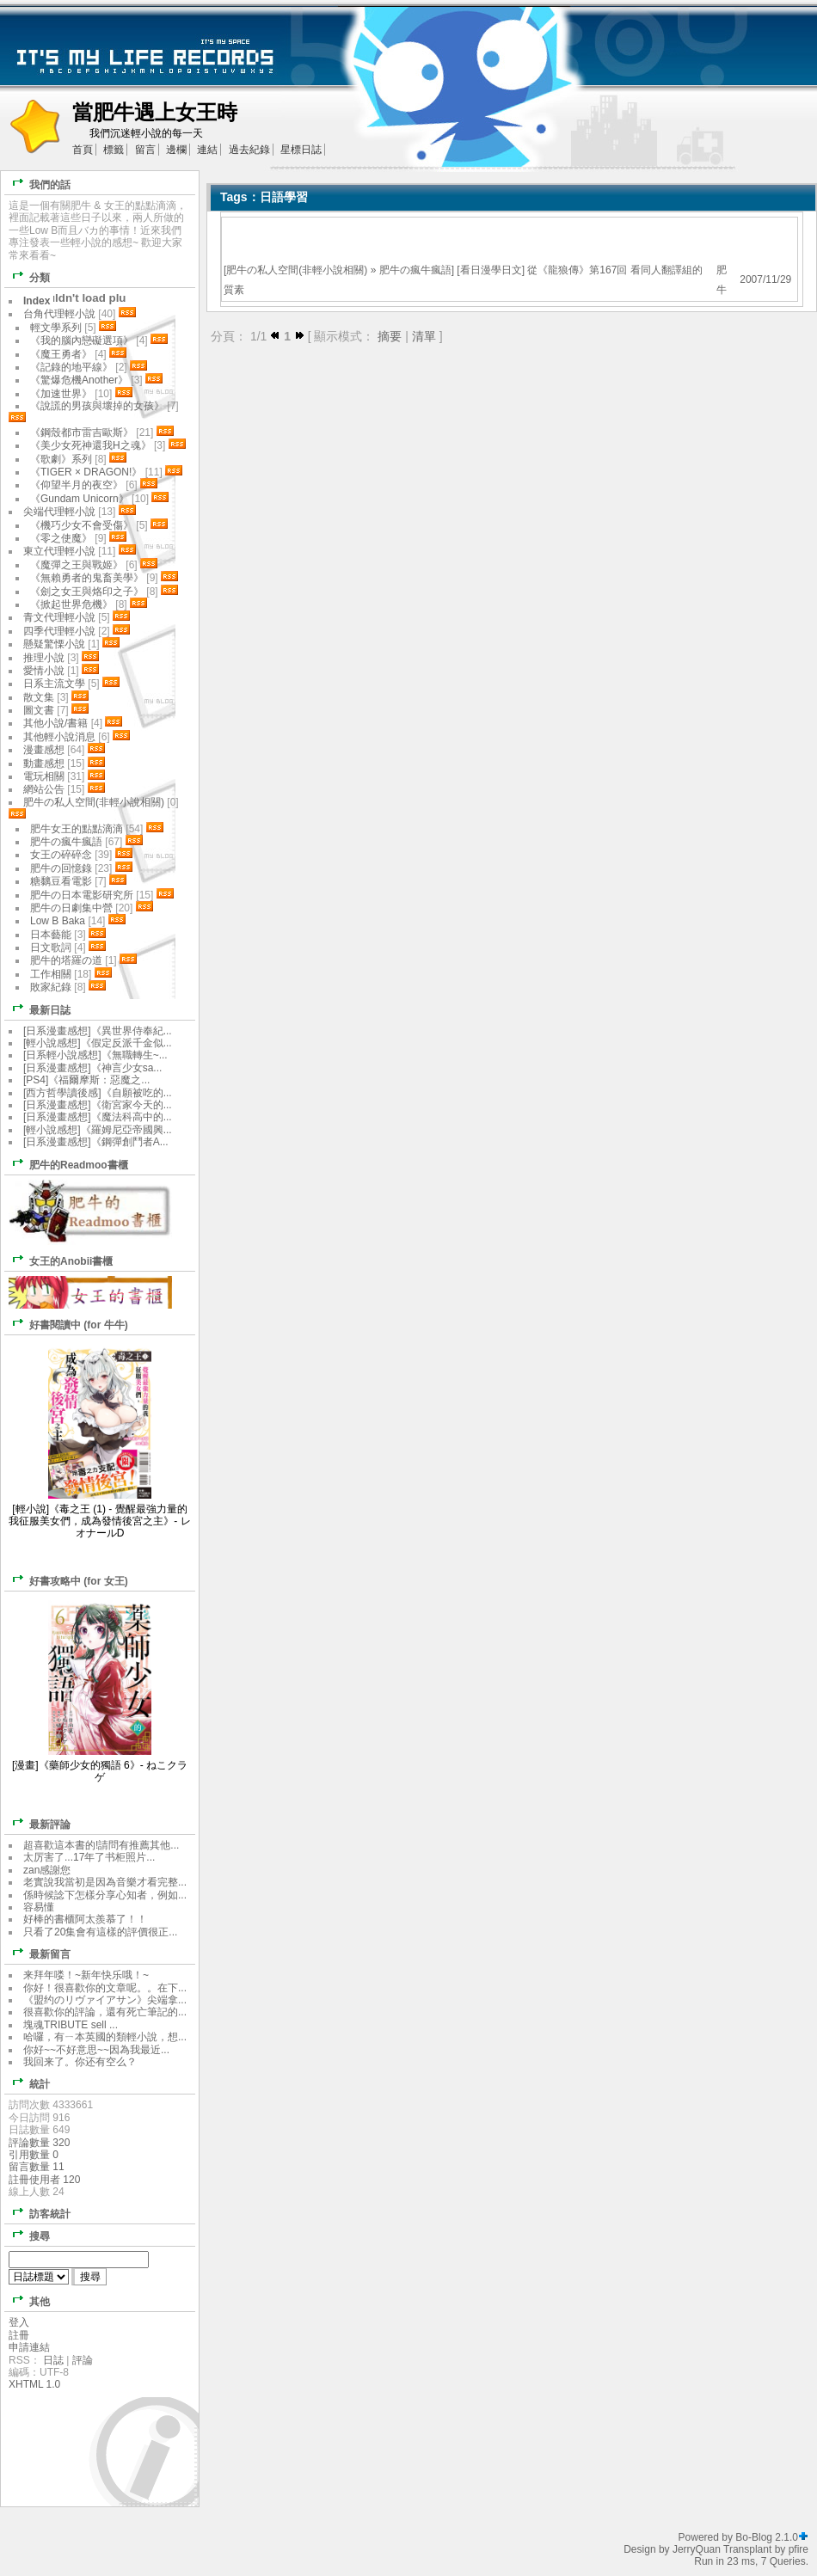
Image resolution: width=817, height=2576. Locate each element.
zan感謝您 (47, 1870)
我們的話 (38, 183)
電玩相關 (43, 776)
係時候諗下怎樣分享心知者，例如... (105, 1895)
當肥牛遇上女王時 (154, 112)
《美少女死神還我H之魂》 (90, 445)
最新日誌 (38, 1009)
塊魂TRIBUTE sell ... (70, 2025)
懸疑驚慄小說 (54, 644)
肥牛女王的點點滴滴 (76, 829)
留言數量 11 (36, 2167)
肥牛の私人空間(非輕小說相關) (296, 270)
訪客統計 (38, 2212)
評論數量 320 (39, 2143)
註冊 (19, 2335)
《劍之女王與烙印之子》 (87, 592)
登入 (19, 2322)
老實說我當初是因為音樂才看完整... (105, 1882)
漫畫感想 (43, 750)
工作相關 (50, 974)
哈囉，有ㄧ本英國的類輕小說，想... (105, 2037)
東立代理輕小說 (59, 551)
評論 (82, 2360)
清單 (424, 336)
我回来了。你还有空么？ (80, 2062)
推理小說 (43, 658)
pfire (798, 2549)
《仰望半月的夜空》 (76, 485)
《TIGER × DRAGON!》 (86, 472)
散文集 (38, 697)
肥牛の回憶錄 (61, 868)
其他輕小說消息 (59, 737)
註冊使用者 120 (44, 2180)
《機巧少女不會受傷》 (81, 525)
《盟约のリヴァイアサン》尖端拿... (105, 2000)
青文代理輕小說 (59, 617)
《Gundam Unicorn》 (79, 499)
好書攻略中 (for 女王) (67, 1580)
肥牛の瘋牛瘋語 (415, 270)
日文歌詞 (50, 947)
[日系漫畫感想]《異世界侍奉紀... (97, 1031)
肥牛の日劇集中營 (72, 908)
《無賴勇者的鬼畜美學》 (87, 578)
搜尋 (28, 2235)
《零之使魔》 (61, 538)
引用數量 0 (33, 2155)
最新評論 (38, 1823)
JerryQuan (697, 2549)
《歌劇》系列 (61, 459)
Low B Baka (57, 921)
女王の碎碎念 (61, 855)
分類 (28, 276)
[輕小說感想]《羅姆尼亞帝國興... (97, 1130)
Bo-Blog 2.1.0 (766, 2537)
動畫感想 (43, 763)
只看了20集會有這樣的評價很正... (100, 1932)
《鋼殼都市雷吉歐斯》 (81, 432)
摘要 (390, 336)
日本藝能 (50, 935)
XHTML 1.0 (34, 2384)
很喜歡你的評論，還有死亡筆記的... (105, 2012)
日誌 (53, 2360)
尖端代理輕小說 (59, 512)
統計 (28, 2083)
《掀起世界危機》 (71, 604)
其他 (28, 2300)
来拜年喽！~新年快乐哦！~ (86, 1975)
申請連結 (29, 2347)
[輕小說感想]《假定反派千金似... (97, 1043)
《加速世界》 (61, 394)
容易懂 (38, 1907)
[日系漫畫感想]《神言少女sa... (92, 1068)
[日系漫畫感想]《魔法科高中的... (97, 1117)
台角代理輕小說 (59, 314)
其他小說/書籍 (55, 723)
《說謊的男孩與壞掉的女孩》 (97, 406)
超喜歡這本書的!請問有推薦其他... (101, 1845)
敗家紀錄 (50, 987)
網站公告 (43, 789)
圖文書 (38, 710)
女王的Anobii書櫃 (59, 1260)
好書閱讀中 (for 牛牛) (67, 1323)
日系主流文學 (54, 684)
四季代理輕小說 (59, 631)
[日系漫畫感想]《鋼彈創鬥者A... (96, 1142)
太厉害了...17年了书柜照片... (89, 1857)
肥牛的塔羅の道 (66, 960)
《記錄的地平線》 (71, 367)
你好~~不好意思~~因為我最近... (96, 2050)
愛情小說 (43, 671)
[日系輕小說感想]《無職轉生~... (95, 1055)
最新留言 (38, 1953)
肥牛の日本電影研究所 (83, 895)
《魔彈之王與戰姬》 (76, 565)
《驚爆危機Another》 (79, 380)
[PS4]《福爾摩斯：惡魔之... (86, 1080)
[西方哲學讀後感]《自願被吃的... (97, 1093)
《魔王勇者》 (61, 354)
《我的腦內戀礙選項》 (81, 340)
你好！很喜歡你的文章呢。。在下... (105, 1988)
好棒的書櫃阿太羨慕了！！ (85, 1919)
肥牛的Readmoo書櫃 (67, 1163)
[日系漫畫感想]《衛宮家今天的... (97, 1105)
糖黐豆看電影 (61, 881)
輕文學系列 (56, 328)
